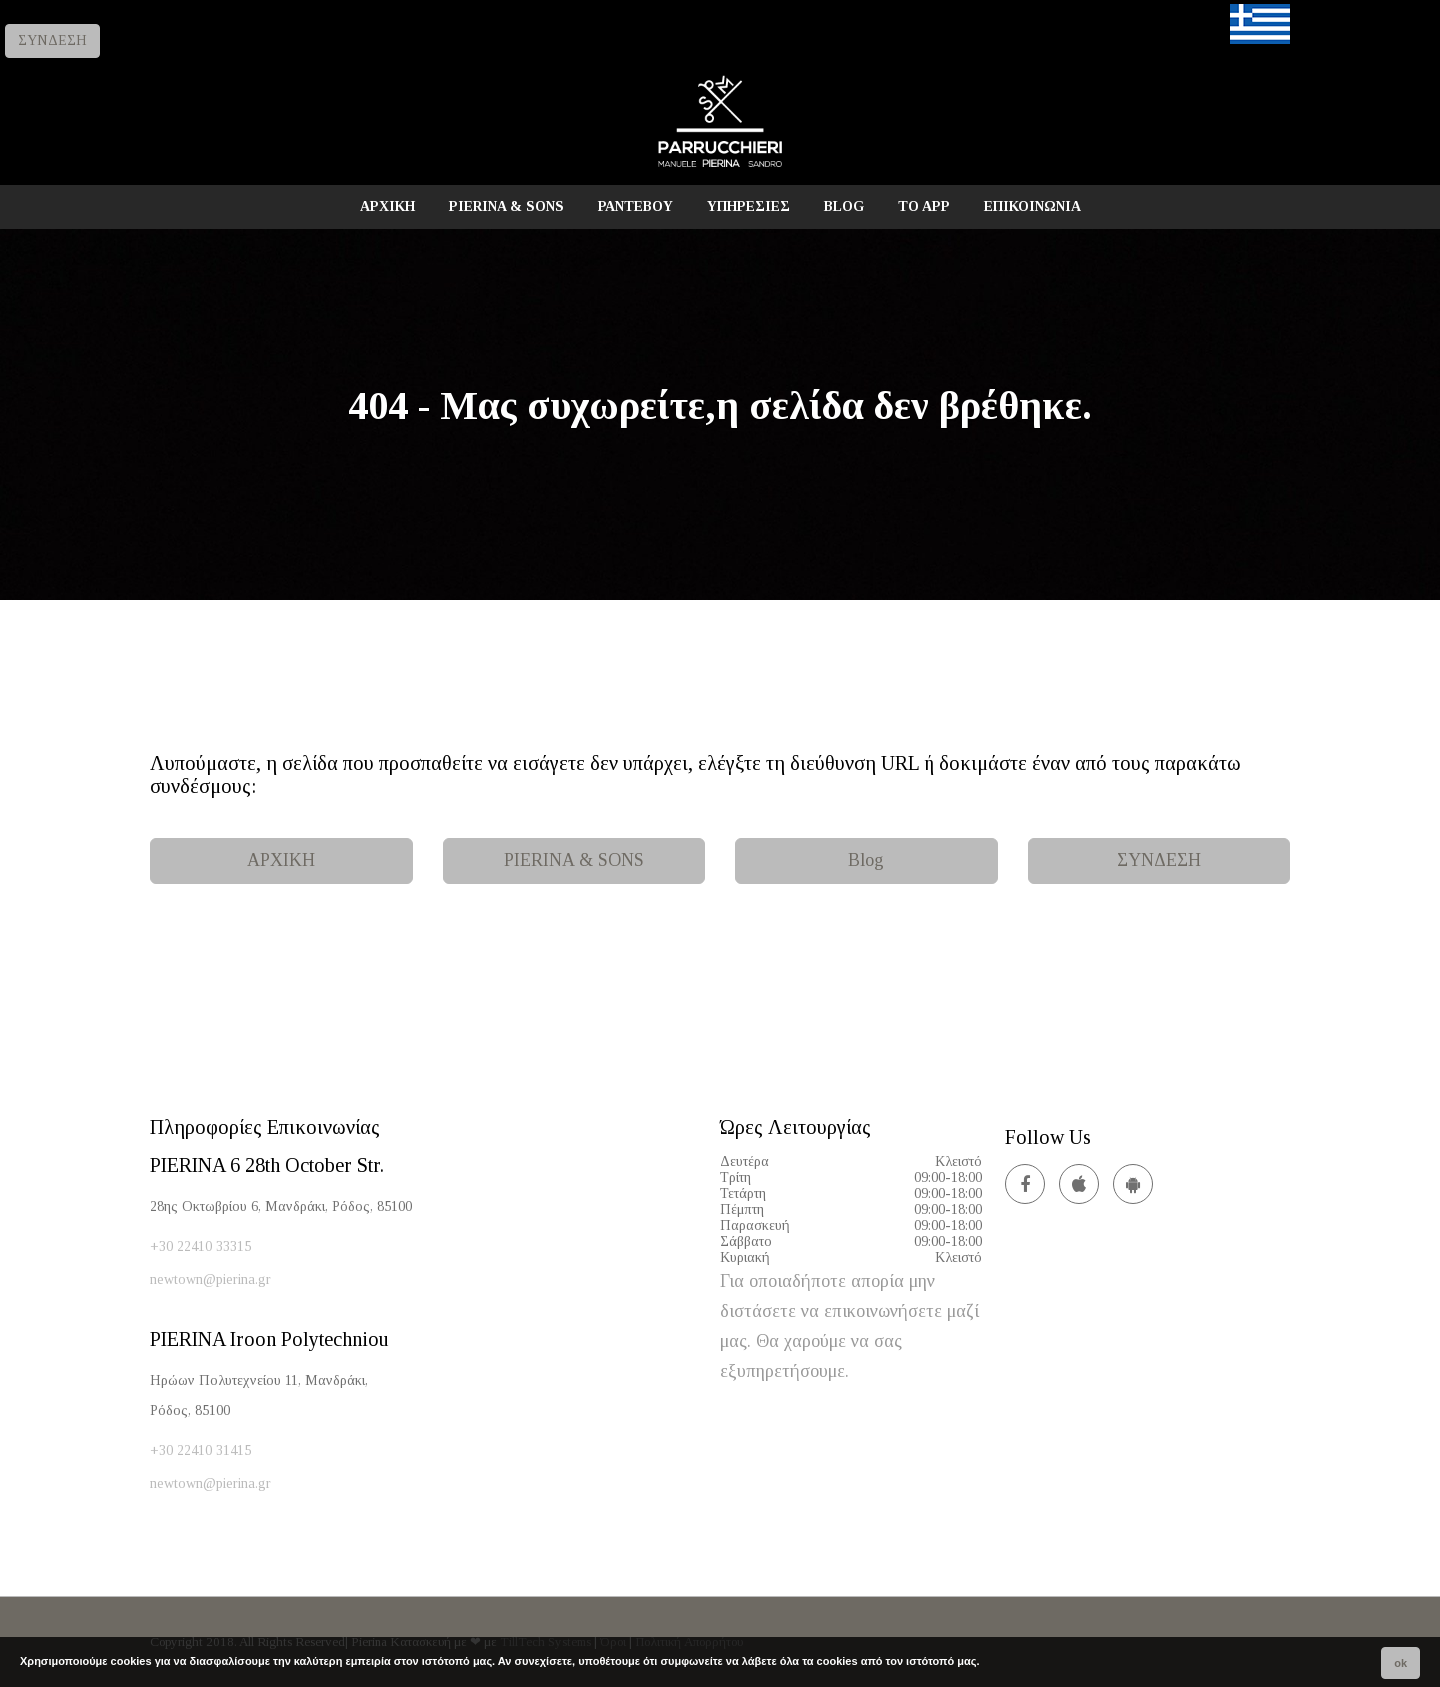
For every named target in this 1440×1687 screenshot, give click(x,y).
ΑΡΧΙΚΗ (387, 206)
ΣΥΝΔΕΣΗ (52, 40)
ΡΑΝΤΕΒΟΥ (635, 206)
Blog (866, 860)
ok (1400, 1663)
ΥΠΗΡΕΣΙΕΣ (748, 206)
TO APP (924, 206)
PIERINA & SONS (506, 206)
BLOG (844, 206)
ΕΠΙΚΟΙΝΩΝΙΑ (1032, 206)
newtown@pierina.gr (210, 1279)
